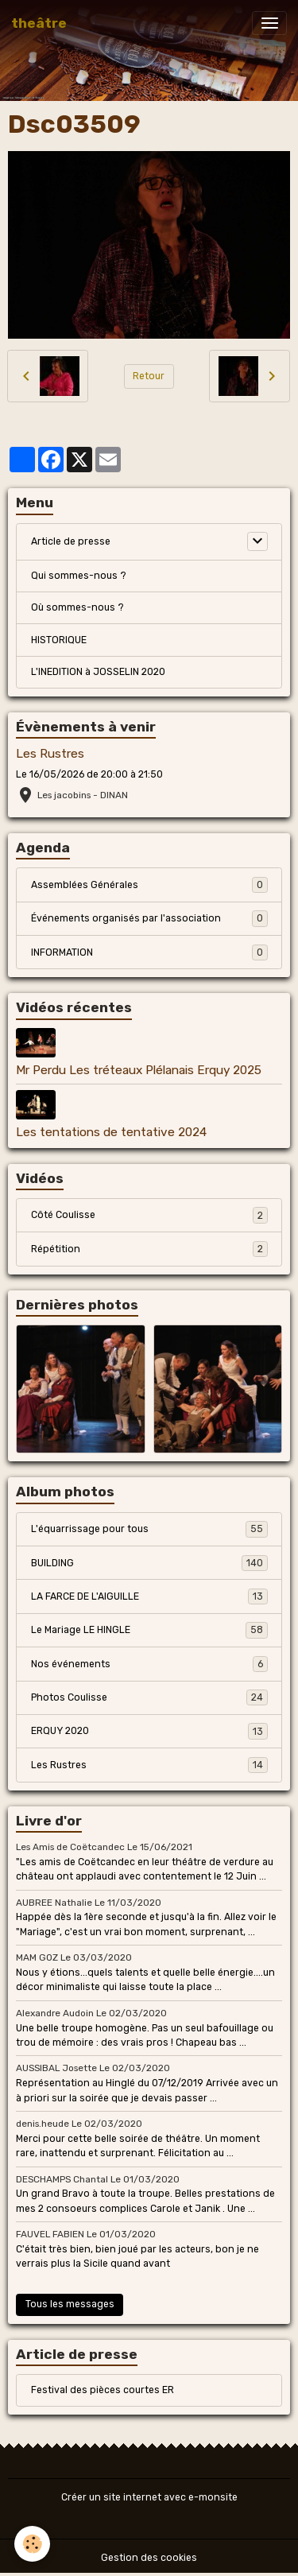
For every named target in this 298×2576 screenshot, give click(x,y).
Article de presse (70, 541)
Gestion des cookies (149, 2557)
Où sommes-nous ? (77, 607)
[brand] (39, 23)
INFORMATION (149, 952)
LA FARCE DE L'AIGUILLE (149, 1596)
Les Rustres (50, 754)
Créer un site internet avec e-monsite (149, 2497)
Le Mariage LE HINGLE (149, 1630)
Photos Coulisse (149, 1697)
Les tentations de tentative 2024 (111, 1132)
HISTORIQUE (59, 640)
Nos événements (149, 1664)
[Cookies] (32, 2544)
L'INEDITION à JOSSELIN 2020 (98, 671)
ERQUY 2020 (149, 1731)
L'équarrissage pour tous (149, 1529)
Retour (148, 376)
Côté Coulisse (149, 1215)
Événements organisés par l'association (149, 918)
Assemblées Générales (149, 885)
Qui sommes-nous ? (78, 575)
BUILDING (149, 1563)
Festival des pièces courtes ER (102, 2390)
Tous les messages (69, 2304)
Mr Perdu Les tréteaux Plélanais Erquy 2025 (138, 1070)
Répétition (149, 1249)
